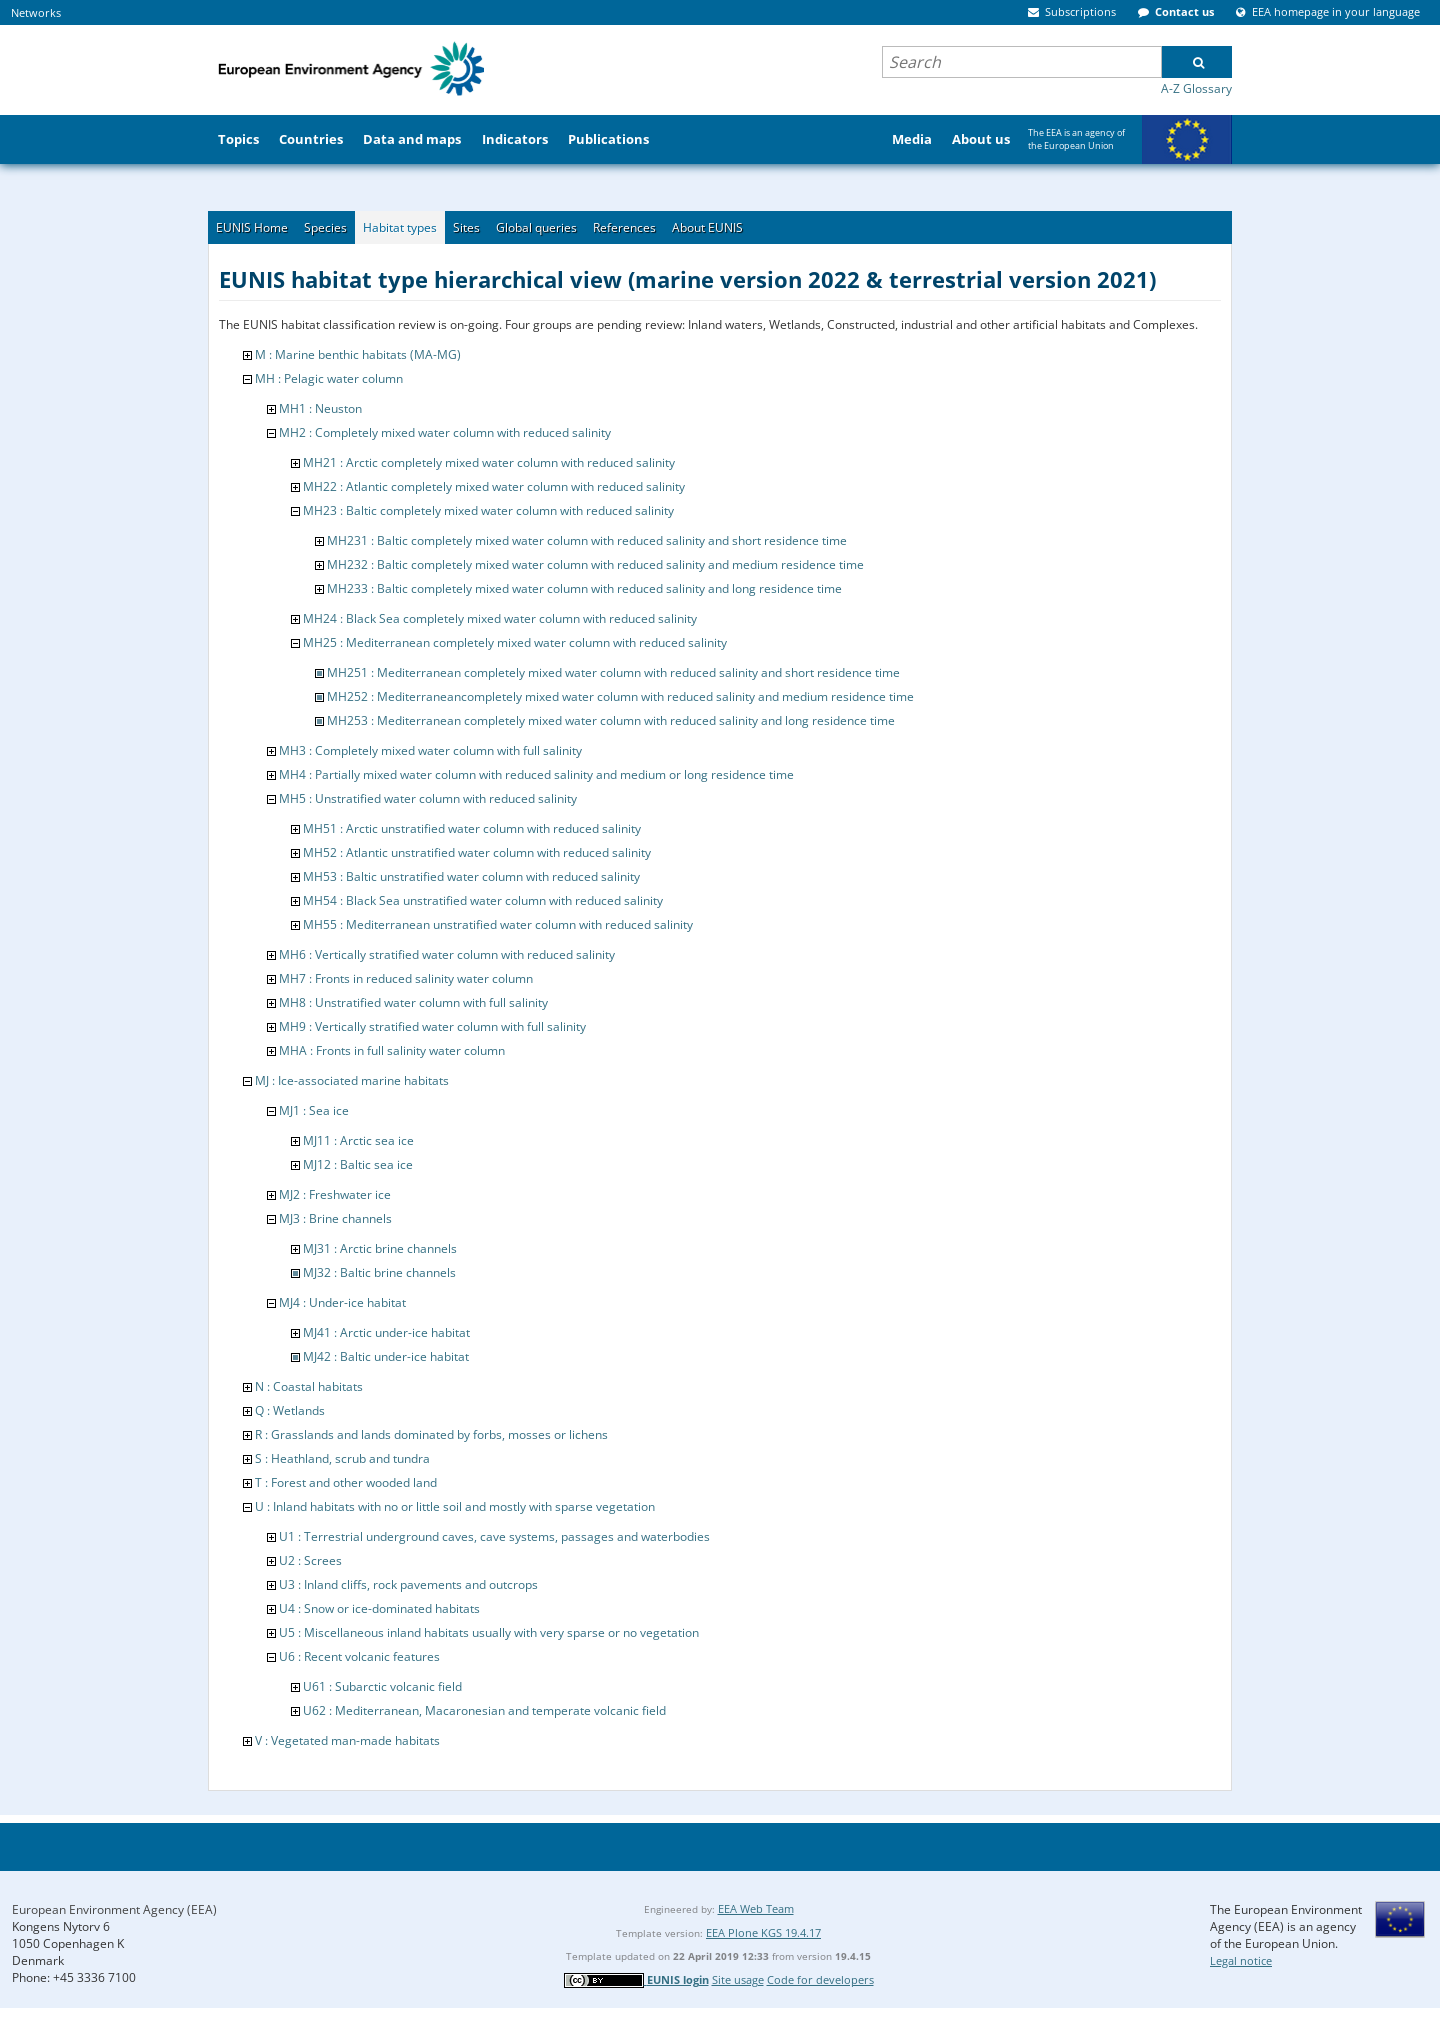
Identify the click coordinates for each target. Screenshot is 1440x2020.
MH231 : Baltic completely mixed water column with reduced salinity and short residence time (587, 540)
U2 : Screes (310, 1560)
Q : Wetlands (290, 1410)
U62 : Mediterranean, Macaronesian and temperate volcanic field (484, 1710)
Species (325, 227)
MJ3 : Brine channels (335, 1218)
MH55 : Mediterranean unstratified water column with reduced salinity (498, 924)
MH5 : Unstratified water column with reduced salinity (428, 798)
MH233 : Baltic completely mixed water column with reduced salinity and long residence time (584, 588)
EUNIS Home (252, 227)
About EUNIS (707, 227)
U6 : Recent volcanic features (359, 1656)
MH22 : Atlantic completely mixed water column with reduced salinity (494, 486)
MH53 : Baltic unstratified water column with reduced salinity (471, 876)
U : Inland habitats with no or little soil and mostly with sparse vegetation (455, 1506)
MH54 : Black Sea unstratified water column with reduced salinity (483, 900)
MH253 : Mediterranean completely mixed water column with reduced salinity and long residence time (611, 720)
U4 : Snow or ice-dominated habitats (379, 1608)
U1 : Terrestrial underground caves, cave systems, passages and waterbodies (494, 1536)
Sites (466, 227)
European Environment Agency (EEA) (114, 1909)
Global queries (536, 227)
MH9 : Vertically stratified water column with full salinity (432, 1026)
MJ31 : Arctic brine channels (380, 1248)
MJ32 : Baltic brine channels (379, 1272)
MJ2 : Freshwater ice (335, 1194)
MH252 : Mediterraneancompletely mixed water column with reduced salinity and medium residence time (620, 696)
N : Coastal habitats (309, 1386)
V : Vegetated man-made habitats (347, 1740)
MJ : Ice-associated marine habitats (352, 1080)
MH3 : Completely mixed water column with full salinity (430, 750)
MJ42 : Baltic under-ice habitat (386, 1356)
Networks (36, 12)
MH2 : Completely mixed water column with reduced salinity (445, 432)
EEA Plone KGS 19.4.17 (763, 1932)
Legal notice (1241, 1960)
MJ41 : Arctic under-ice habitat (386, 1332)
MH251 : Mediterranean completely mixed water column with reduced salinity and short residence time (613, 672)
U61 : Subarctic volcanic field (382, 1686)
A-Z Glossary (1196, 88)
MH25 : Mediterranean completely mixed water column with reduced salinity (515, 642)
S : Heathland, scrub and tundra (342, 1458)
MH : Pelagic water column (329, 378)
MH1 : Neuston (320, 408)
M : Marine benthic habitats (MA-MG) (358, 354)
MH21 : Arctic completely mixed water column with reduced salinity (489, 462)
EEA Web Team (756, 1908)
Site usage (738, 1979)
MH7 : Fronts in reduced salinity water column (406, 978)
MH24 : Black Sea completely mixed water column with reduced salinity (500, 618)
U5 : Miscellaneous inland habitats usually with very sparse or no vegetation (489, 1632)
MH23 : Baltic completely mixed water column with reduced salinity (488, 510)
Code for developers (820, 1979)
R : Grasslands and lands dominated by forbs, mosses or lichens (431, 1434)
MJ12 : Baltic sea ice (358, 1164)
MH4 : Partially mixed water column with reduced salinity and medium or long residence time (536, 774)
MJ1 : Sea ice (314, 1110)
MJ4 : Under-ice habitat (342, 1302)
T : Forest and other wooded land (346, 1482)
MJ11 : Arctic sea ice (358, 1140)
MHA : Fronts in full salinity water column (392, 1050)
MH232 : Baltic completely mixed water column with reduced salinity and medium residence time (595, 564)
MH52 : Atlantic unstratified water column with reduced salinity (477, 852)
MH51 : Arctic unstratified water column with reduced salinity (472, 828)
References (624, 227)
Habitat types (400, 227)
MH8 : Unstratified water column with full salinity (413, 1002)
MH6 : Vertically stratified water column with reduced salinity (447, 954)
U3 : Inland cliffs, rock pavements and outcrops (408, 1584)
